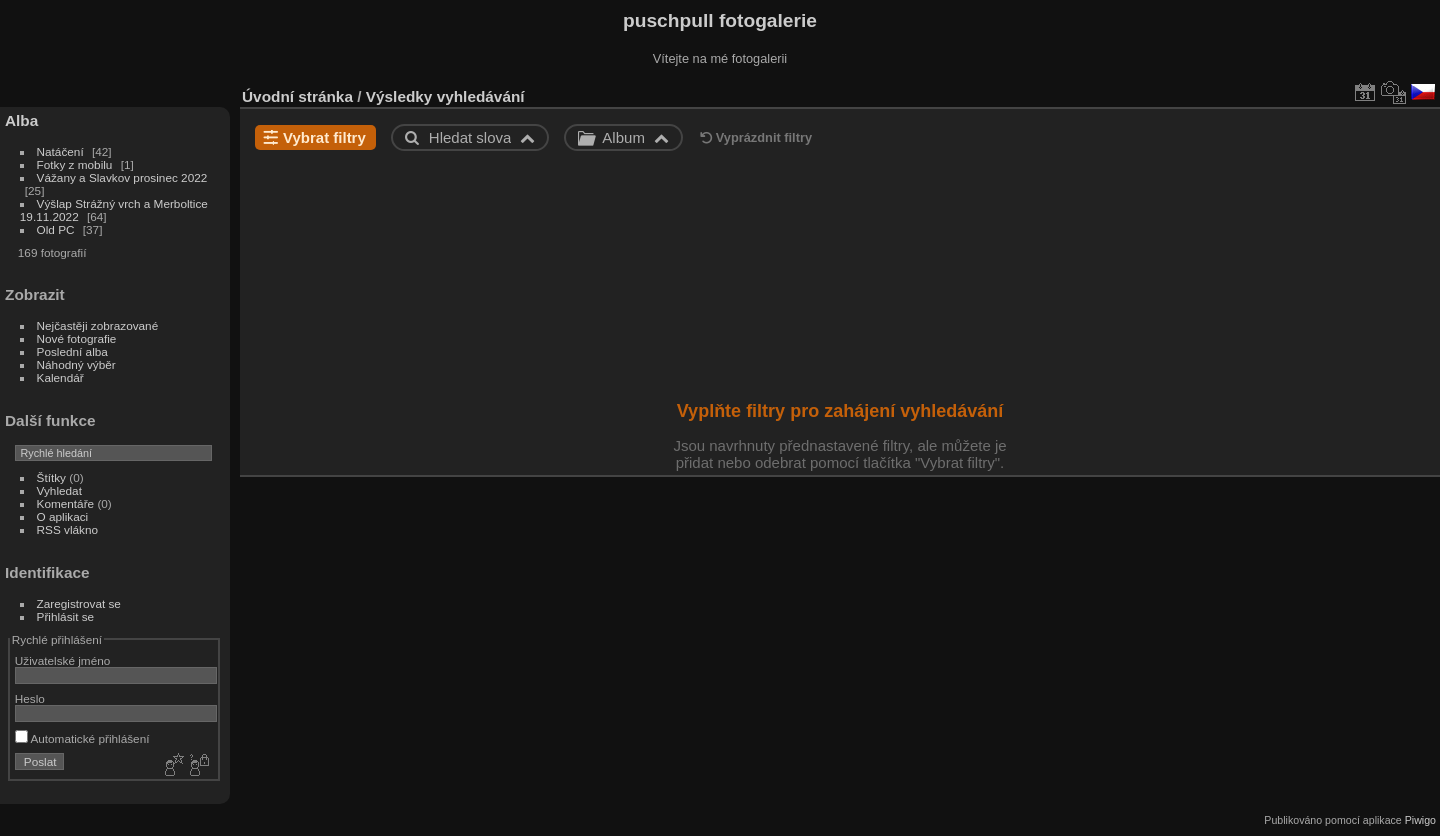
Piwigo (1420, 820)
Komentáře (66, 503)
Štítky (51, 477)
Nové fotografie (77, 338)
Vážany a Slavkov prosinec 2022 (122, 177)
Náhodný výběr (76, 364)
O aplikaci (63, 516)
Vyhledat (59, 490)
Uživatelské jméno (62, 660)
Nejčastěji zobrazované (98, 325)
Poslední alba (72, 351)
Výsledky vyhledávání (445, 96)
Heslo (30, 698)
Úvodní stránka (297, 96)
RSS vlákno (67, 529)
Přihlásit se (66, 616)
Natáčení (60, 151)
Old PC (56, 229)
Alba (21, 120)
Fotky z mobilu (76, 164)
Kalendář (60, 377)
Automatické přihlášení (82, 738)
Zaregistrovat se (79, 603)
